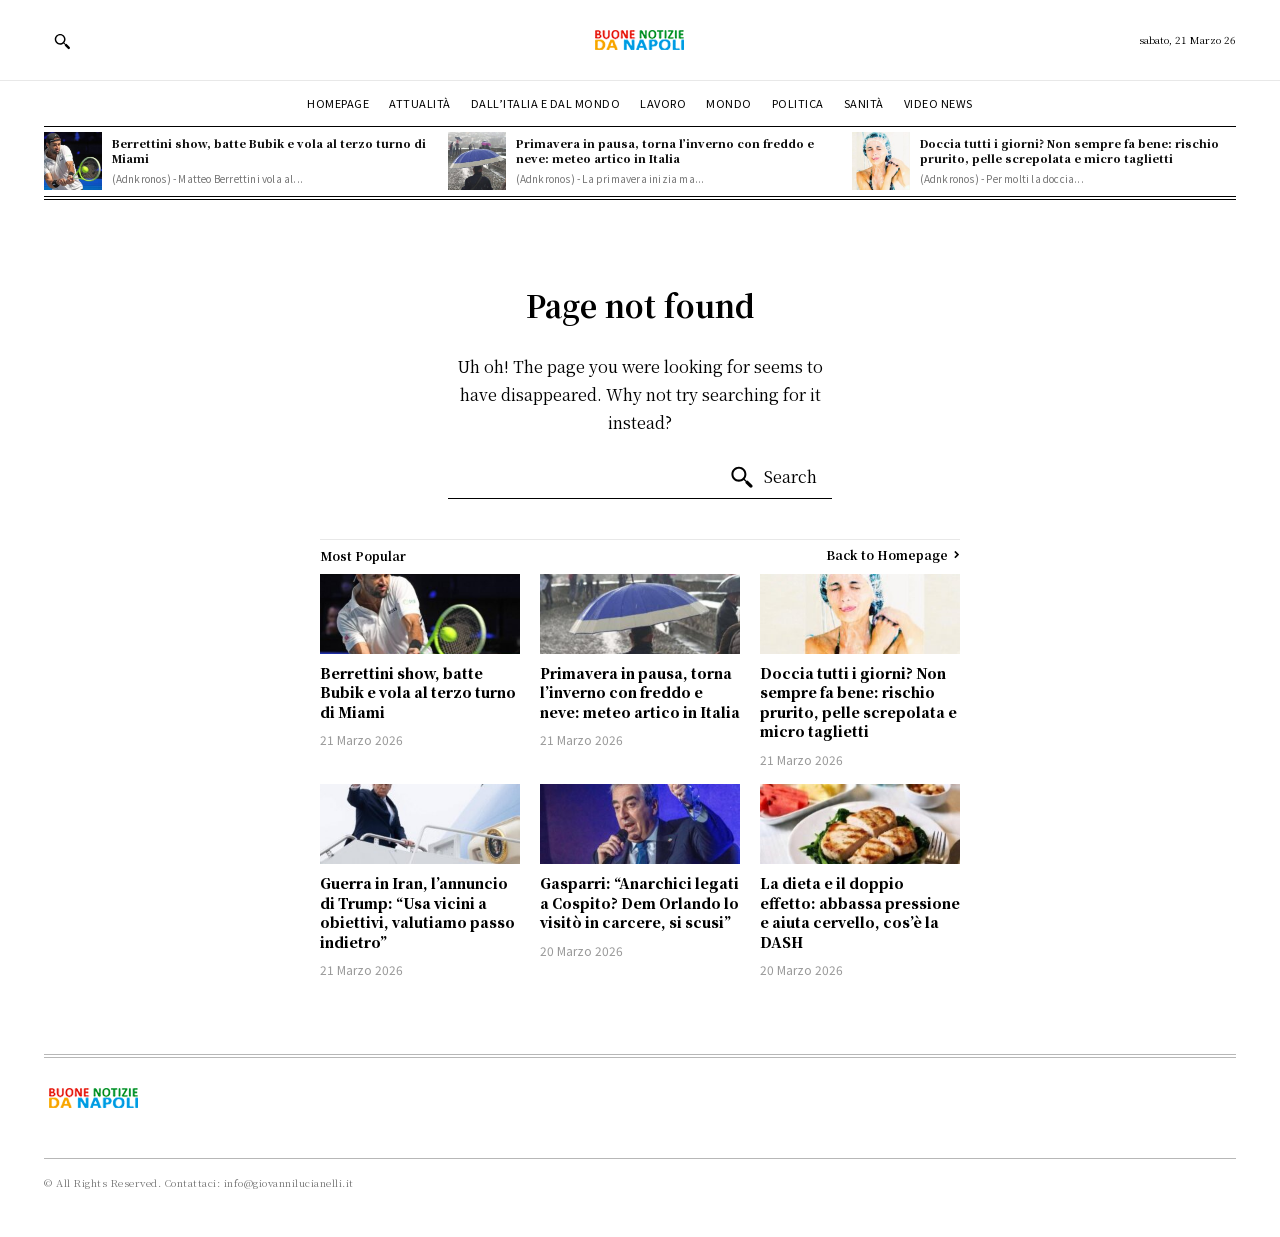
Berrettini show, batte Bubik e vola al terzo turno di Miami (269, 150)
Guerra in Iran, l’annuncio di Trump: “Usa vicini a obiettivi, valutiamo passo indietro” (417, 912)
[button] (62, 41)
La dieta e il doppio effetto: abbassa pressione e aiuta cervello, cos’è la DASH (860, 912)
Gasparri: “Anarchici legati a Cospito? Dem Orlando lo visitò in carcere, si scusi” (639, 902)
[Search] (773, 478)
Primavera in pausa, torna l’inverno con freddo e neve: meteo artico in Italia (665, 150)
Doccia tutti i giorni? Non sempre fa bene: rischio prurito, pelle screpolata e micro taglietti (1069, 150)
